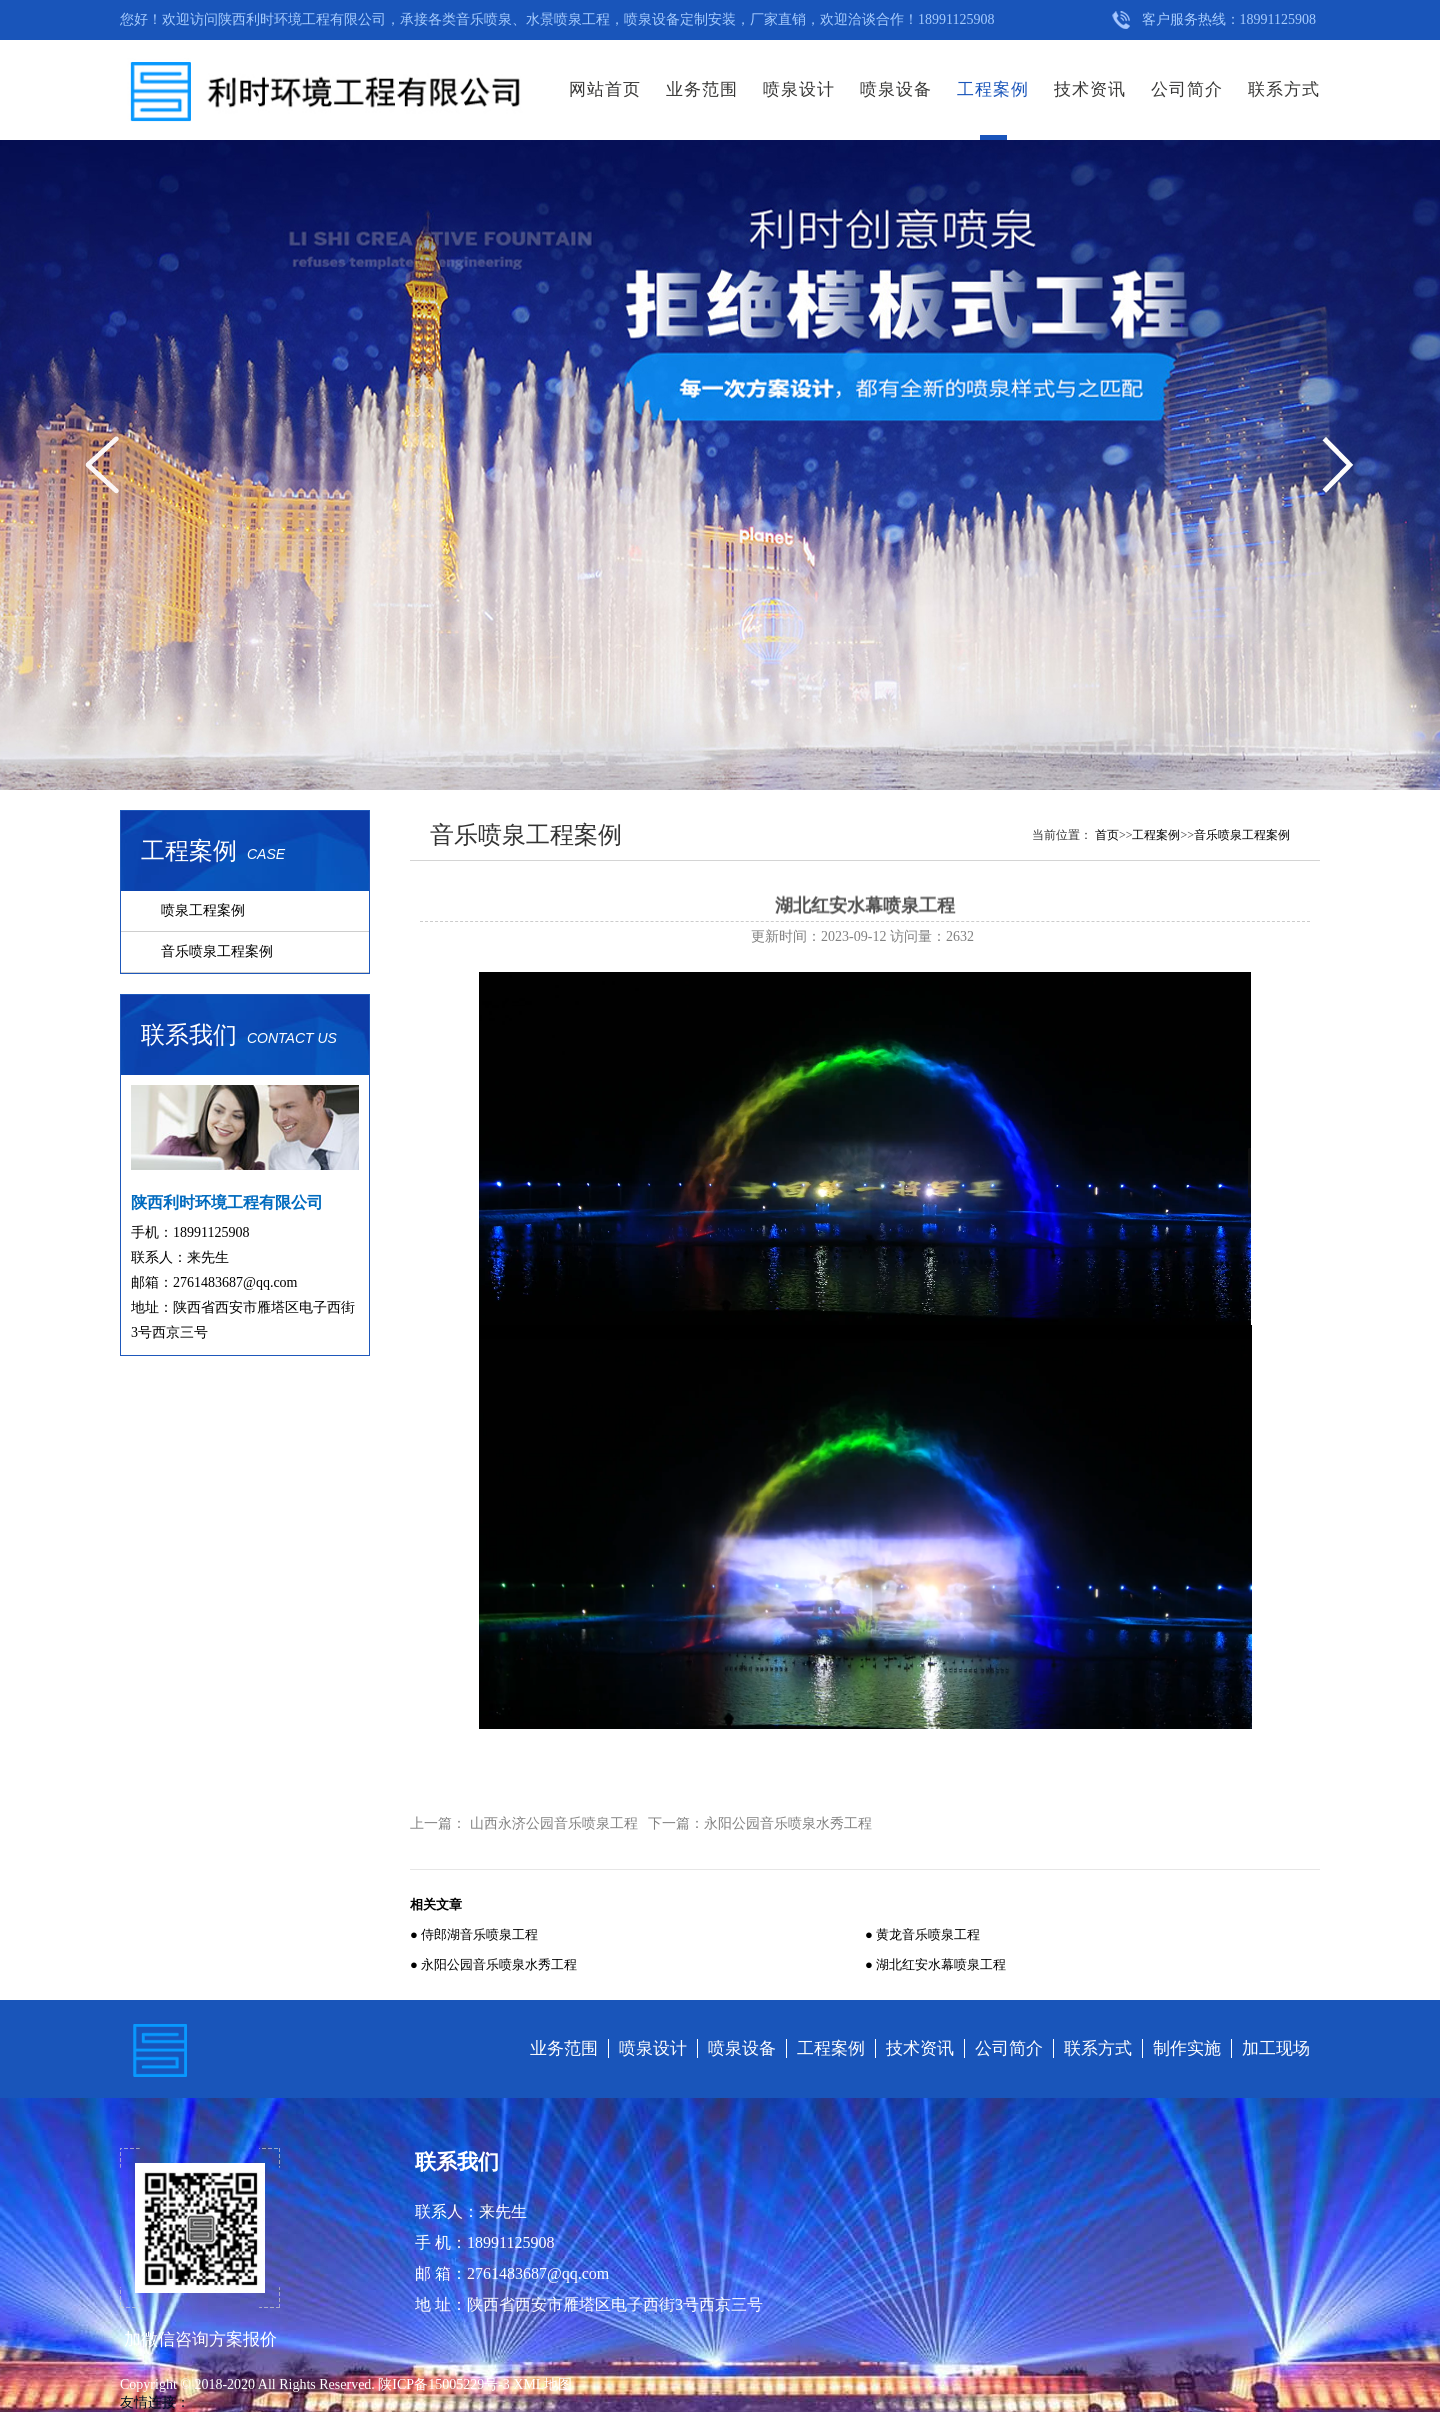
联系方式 (1284, 89)
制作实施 (1187, 2048)
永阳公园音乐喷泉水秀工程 (788, 1823)
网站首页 (605, 89)
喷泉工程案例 (203, 910)
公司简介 (1187, 89)
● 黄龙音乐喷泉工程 (922, 1934)
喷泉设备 (896, 89)
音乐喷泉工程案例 (217, 951)
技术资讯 (1090, 89)
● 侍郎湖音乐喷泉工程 (474, 1934)
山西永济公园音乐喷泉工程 (554, 1823)
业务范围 (702, 89)
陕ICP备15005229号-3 (445, 2384)
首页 (1107, 835)
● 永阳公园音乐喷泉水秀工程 (493, 1964)
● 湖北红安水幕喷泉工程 (935, 1964)
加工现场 (1276, 2048)
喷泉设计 (799, 89)
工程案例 (993, 89)
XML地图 (542, 2384)
